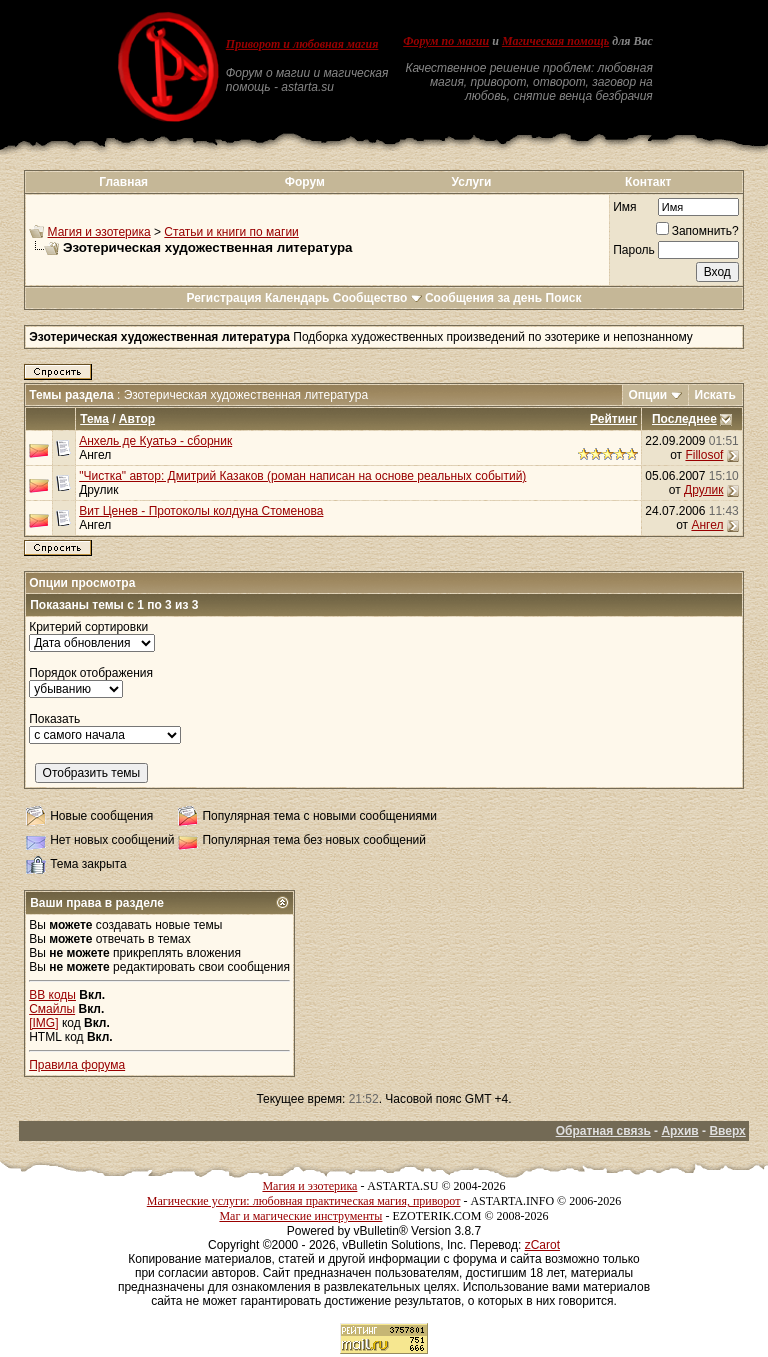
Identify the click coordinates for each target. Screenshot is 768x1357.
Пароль (634, 250)
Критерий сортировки (88, 627)
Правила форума (77, 1065)
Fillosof (704, 455)
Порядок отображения (91, 673)
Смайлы (52, 1009)
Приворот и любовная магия (302, 44)
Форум (305, 182)
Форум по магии (446, 41)
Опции (648, 395)
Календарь (297, 298)
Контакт (648, 182)
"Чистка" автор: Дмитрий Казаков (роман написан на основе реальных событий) (302, 476)
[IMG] (43, 1023)
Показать (54, 719)
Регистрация (223, 298)
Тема (94, 419)
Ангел (95, 455)
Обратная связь (603, 1131)
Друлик (98, 490)
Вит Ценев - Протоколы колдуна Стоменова (201, 511)
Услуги (472, 182)
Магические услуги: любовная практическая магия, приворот (304, 1201)
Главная (123, 182)
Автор (137, 419)
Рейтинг (613, 419)
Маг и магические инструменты (300, 1216)
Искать (715, 395)
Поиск (564, 298)
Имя (624, 207)
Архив (679, 1131)
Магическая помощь (555, 41)
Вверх (727, 1131)
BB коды (52, 995)
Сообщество (377, 298)
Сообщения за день (483, 298)
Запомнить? (697, 231)
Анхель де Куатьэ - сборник (155, 441)
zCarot (542, 1245)
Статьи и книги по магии (231, 232)
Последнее (684, 419)
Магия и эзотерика (99, 232)
